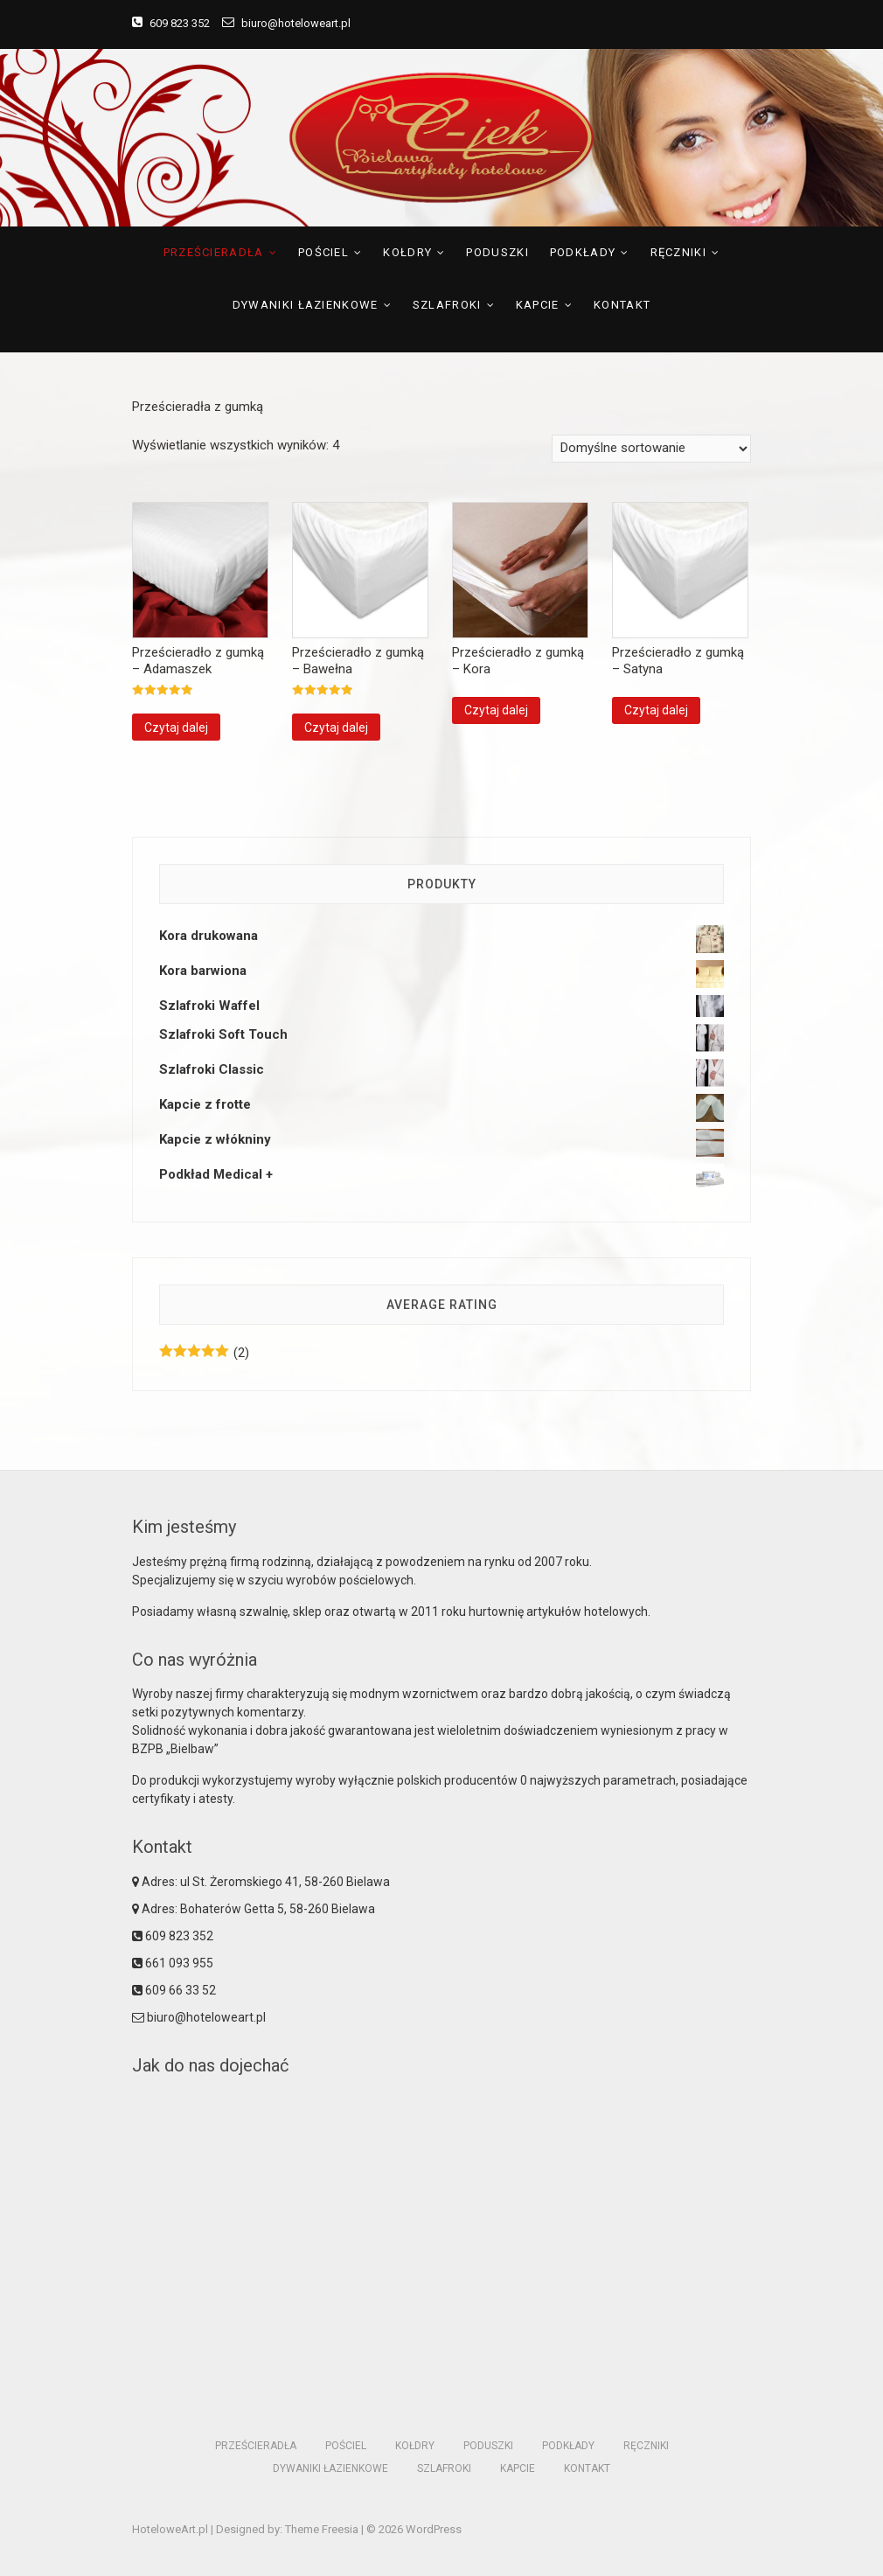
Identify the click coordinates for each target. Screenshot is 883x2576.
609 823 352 (171, 23)
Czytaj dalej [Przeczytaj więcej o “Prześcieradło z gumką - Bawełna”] (336, 728)
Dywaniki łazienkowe (306, 304)
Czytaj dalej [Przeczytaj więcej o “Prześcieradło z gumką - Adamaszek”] (176, 728)
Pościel (323, 252)
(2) (204, 1352)
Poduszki (497, 252)
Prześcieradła (213, 252)
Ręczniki (678, 252)
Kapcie (538, 304)
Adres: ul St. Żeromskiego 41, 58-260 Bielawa (261, 1882)
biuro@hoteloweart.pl (286, 23)
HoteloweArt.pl (170, 2529)
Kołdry (407, 252)
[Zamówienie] (651, 449)
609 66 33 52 (174, 1990)
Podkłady (582, 252)
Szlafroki (447, 304)
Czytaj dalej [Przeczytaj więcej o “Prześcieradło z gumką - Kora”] (496, 710)
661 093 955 (172, 1963)
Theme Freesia (321, 2529)
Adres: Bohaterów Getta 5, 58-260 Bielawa (253, 1909)
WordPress (434, 2529)
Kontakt (622, 304)
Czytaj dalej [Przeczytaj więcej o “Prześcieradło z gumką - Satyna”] (656, 710)
